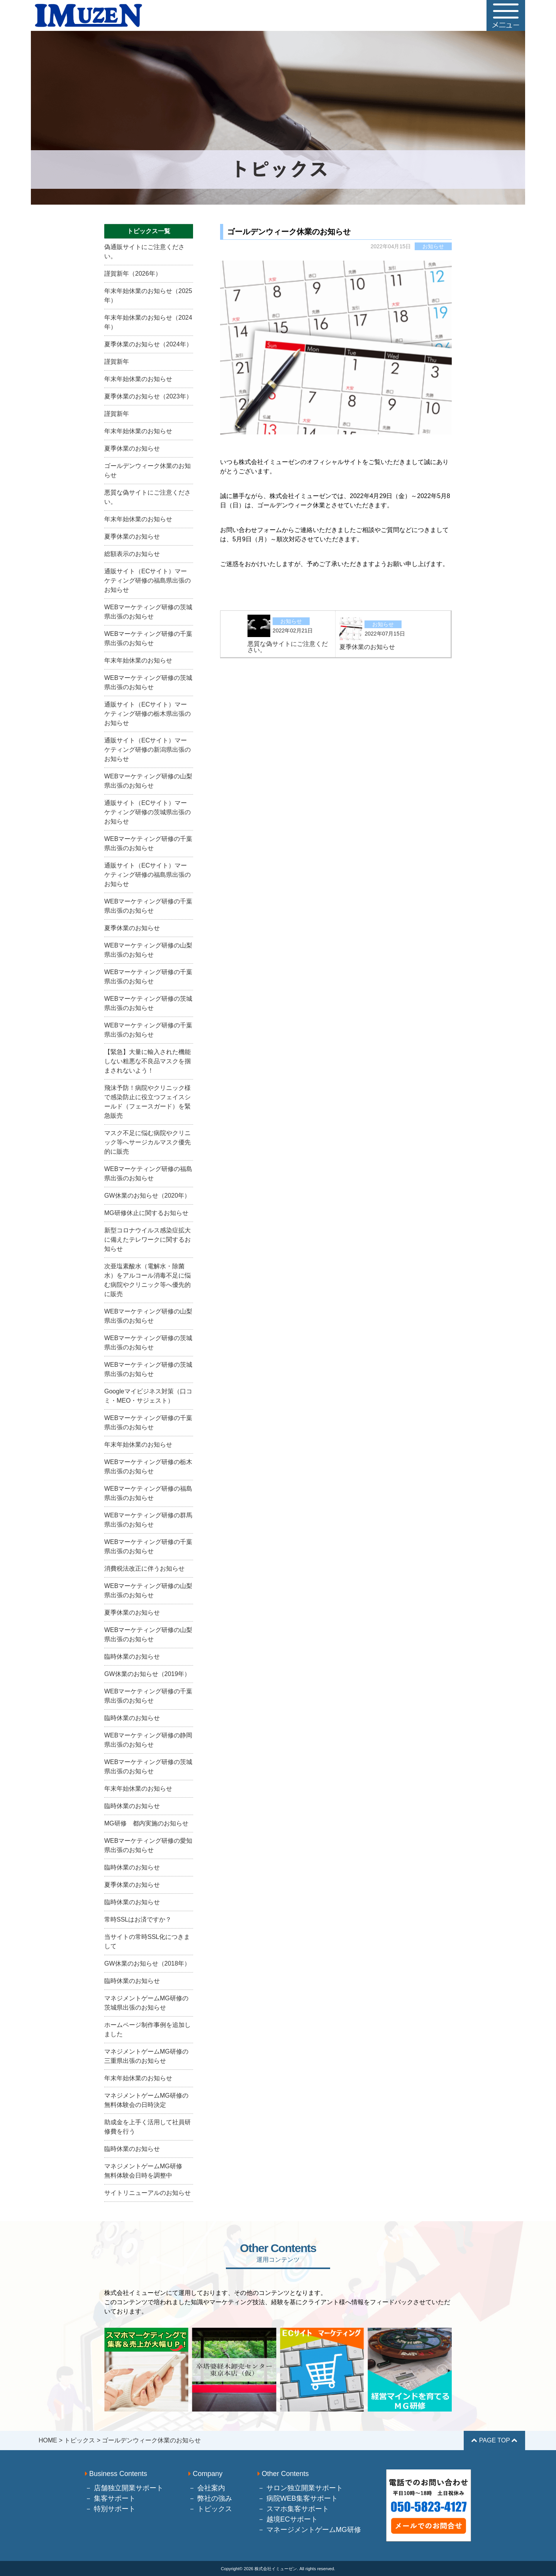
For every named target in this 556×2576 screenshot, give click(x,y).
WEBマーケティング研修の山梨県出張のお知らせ (148, 781)
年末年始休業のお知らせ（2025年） (148, 295)
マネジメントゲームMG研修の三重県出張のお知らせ (146, 2056)
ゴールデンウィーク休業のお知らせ (147, 470)
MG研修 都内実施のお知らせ (146, 1823)
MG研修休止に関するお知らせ (146, 1213)
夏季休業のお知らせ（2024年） (148, 344)
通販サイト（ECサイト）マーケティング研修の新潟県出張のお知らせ (147, 749)
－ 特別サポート (110, 2509)
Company (205, 2474)
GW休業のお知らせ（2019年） (147, 1674)
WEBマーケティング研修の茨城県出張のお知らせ (148, 612)
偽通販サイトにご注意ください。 (144, 251)
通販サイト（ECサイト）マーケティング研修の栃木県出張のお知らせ (147, 713)
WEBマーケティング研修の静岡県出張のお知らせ (148, 1740)
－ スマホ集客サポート (293, 2509)
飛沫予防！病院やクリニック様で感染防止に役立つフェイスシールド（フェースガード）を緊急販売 (147, 1102)
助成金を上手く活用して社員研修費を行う (147, 2127)
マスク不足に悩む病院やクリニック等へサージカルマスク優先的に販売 (147, 1142)
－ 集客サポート (110, 2498)
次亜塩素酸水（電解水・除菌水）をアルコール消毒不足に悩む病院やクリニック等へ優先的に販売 (147, 1280)
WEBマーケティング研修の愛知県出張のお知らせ (148, 1845)
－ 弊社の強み (210, 2498)
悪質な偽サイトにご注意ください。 (147, 497)
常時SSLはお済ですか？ (137, 1919)
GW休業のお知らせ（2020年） (147, 1195)
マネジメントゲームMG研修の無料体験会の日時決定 (146, 2100)
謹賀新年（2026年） (132, 273)
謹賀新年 (116, 361)
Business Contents (116, 2474)
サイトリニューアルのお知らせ (147, 2193)
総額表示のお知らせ (132, 554)
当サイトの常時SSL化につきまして (147, 1941)
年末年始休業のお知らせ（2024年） (148, 322)
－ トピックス (210, 2509)
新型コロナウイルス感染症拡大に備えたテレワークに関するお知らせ (147, 1239)
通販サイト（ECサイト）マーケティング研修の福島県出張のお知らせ (147, 580)
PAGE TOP (494, 2440)
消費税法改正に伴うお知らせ (144, 1568)
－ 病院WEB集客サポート (298, 2498)
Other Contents (283, 2474)
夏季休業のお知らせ (132, 448)
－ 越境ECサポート (288, 2519)
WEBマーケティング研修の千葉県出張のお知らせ (148, 638)
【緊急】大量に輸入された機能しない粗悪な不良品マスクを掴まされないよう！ (147, 1061)
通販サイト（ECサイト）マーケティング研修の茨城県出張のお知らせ (147, 812)
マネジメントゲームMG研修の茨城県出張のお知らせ (146, 2003)
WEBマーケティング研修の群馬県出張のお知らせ (148, 1520)
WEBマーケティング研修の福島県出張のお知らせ (148, 1173)
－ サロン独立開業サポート (300, 2488)
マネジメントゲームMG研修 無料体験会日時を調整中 (146, 2171)
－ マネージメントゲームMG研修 (309, 2530)
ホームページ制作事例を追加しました (147, 2029)
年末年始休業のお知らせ (138, 379)
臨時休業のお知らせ (132, 1656)
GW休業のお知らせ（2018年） (147, 1963)
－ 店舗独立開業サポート (124, 2488)
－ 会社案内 (206, 2488)
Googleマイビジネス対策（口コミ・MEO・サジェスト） (148, 1396)
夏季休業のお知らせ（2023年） (148, 396)
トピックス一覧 (148, 231)
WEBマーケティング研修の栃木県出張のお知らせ (148, 1466)
